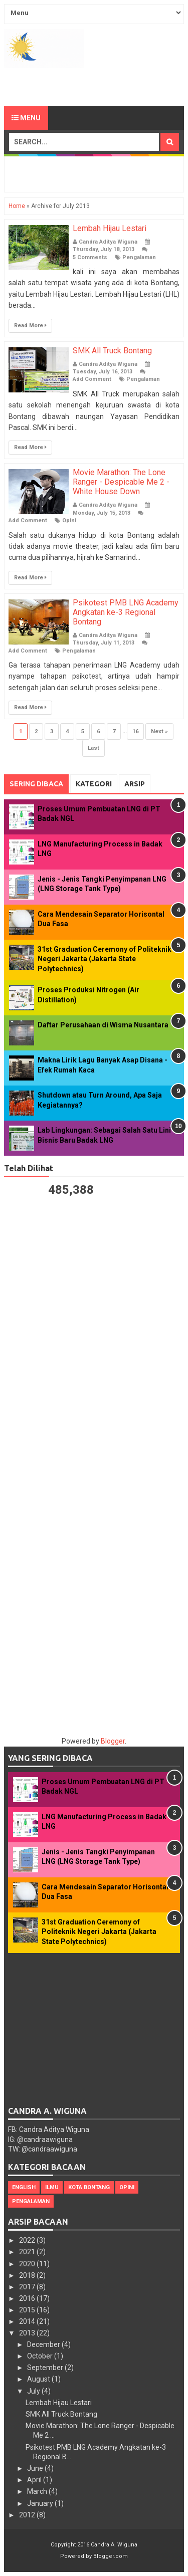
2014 (28, 2321)
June (36, 2468)
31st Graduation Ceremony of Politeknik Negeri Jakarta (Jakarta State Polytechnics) (104, 959)
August (39, 2379)
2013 (28, 2333)
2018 (28, 2275)
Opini (69, 520)
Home (17, 205)
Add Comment (92, 379)
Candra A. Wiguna (114, 2544)
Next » (159, 731)
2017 (28, 2287)
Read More (30, 325)
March (38, 2491)
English (24, 2187)
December (44, 2344)
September (46, 2368)
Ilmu (52, 2187)
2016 (28, 2298)
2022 (28, 2240)
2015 (28, 2310)
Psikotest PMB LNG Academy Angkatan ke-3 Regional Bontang (125, 612)
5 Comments (90, 257)
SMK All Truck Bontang (112, 350)
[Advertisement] (96, 85)
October (40, 2356)
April (35, 2480)
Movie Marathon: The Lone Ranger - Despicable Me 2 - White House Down (121, 482)
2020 (28, 2264)
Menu (26, 118)
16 (135, 731)
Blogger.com (110, 2556)
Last (93, 748)
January (41, 2503)
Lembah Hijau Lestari (109, 228)
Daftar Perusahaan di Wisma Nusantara (103, 1025)
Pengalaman (139, 257)
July (34, 2391)
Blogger (113, 1741)
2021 (28, 2252)
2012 (28, 2515)
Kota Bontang (89, 2187)
